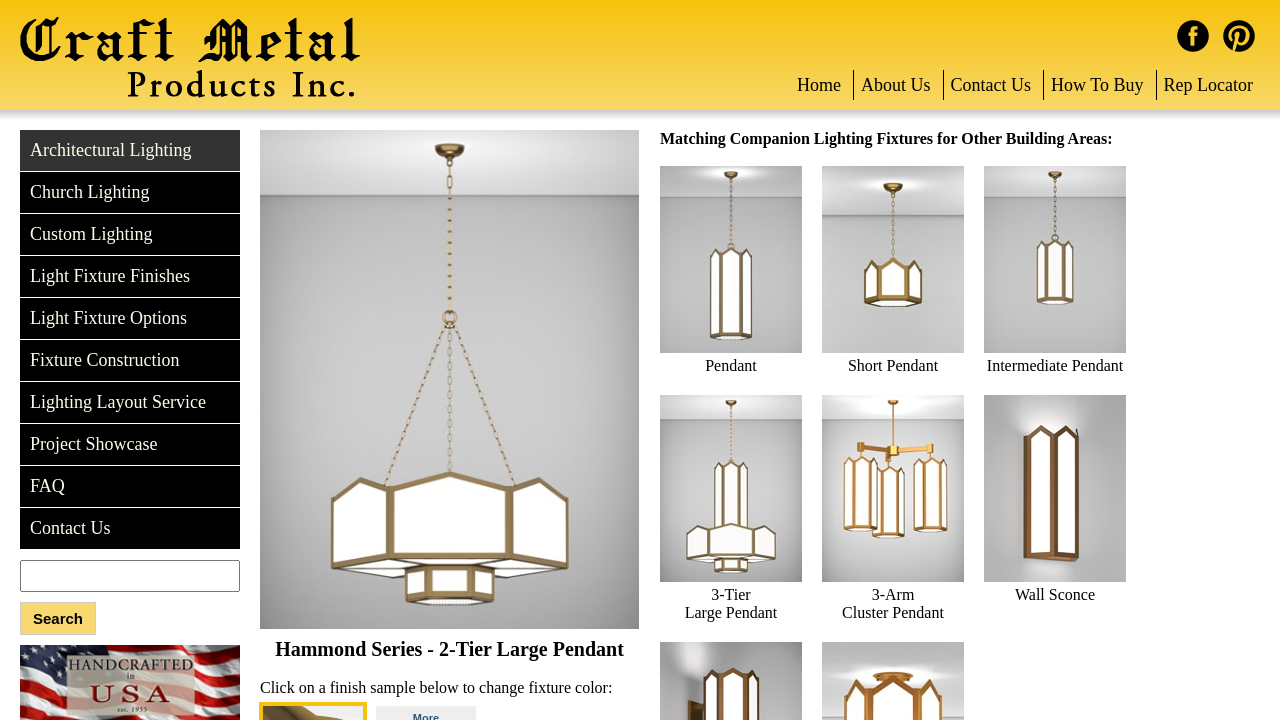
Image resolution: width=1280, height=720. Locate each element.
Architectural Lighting (110, 150)
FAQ (47, 486)
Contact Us (991, 85)
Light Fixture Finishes (110, 276)
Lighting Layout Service (118, 402)
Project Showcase (93, 444)
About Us (896, 85)
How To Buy (1097, 85)
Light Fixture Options (108, 318)
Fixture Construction (105, 360)
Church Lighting (90, 192)
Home (819, 85)
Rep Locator (1208, 85)
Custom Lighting (91, 234)
